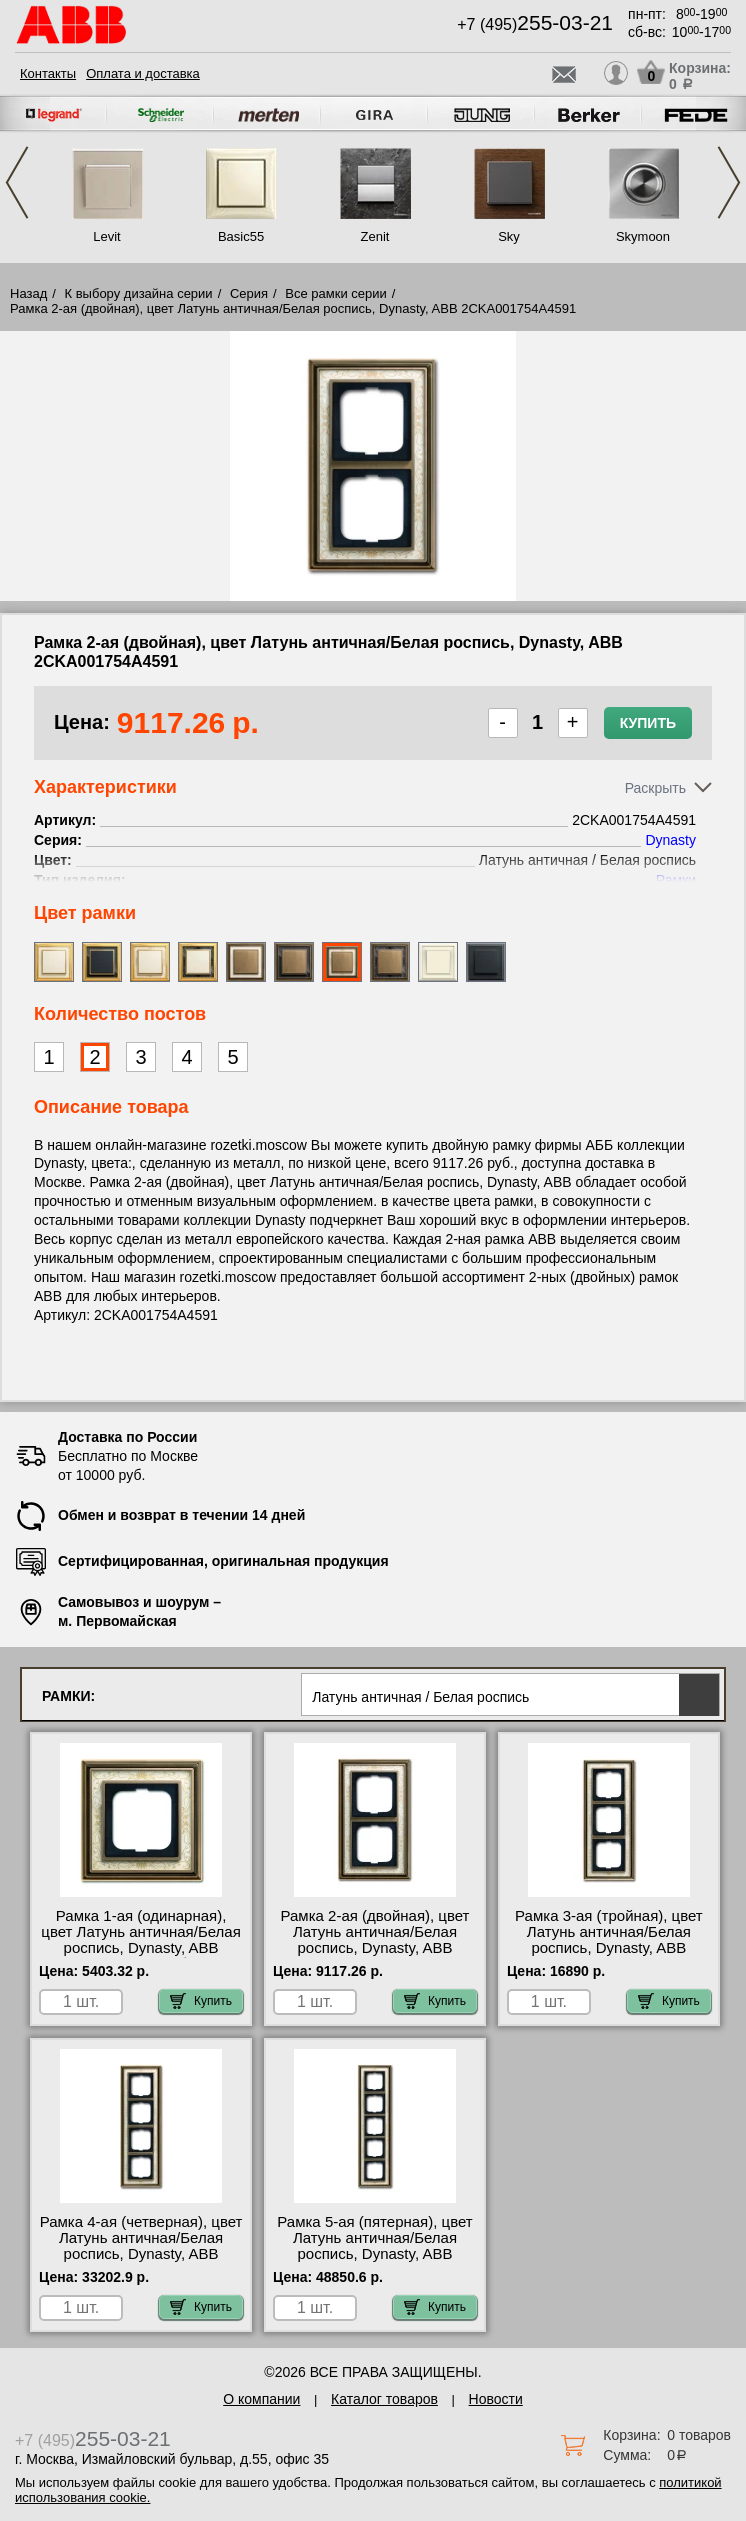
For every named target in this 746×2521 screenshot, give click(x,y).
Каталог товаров (384, 2399)
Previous (17, 182)
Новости (496, 2399)
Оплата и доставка (143, 73)
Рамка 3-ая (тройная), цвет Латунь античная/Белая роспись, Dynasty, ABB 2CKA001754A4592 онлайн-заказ (609, 1948)
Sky (509, 236)
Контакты (48, 73)
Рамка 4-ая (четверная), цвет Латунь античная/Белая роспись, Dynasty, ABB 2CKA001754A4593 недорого (141, 2246)
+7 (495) (535, 24)
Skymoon (643, 236)
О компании (261, 2399)
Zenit (375, 236)
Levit (106, 236)
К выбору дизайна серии (139, 293)
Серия (249, 293)
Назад (28, 293)
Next (729, 182)
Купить (648, 723)
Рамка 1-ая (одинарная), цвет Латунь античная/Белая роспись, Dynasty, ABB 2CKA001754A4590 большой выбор (140, 1948)
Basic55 (241, 236)
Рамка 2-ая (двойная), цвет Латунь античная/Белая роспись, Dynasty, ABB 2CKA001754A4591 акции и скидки (375, 1948)
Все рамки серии (335, 293)
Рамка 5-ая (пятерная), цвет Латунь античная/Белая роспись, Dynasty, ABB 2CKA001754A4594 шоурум (374, 2246)
